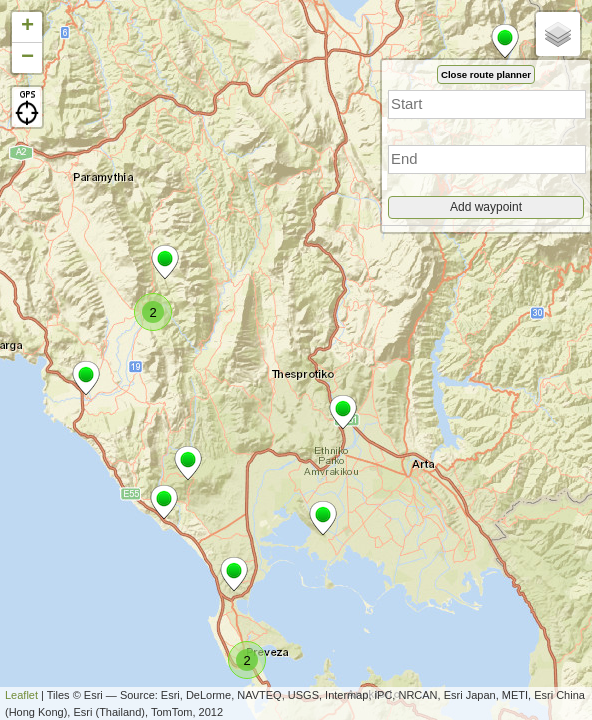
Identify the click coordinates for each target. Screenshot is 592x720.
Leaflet (21, 695)
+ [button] (27, 27)
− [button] (27, 58)
